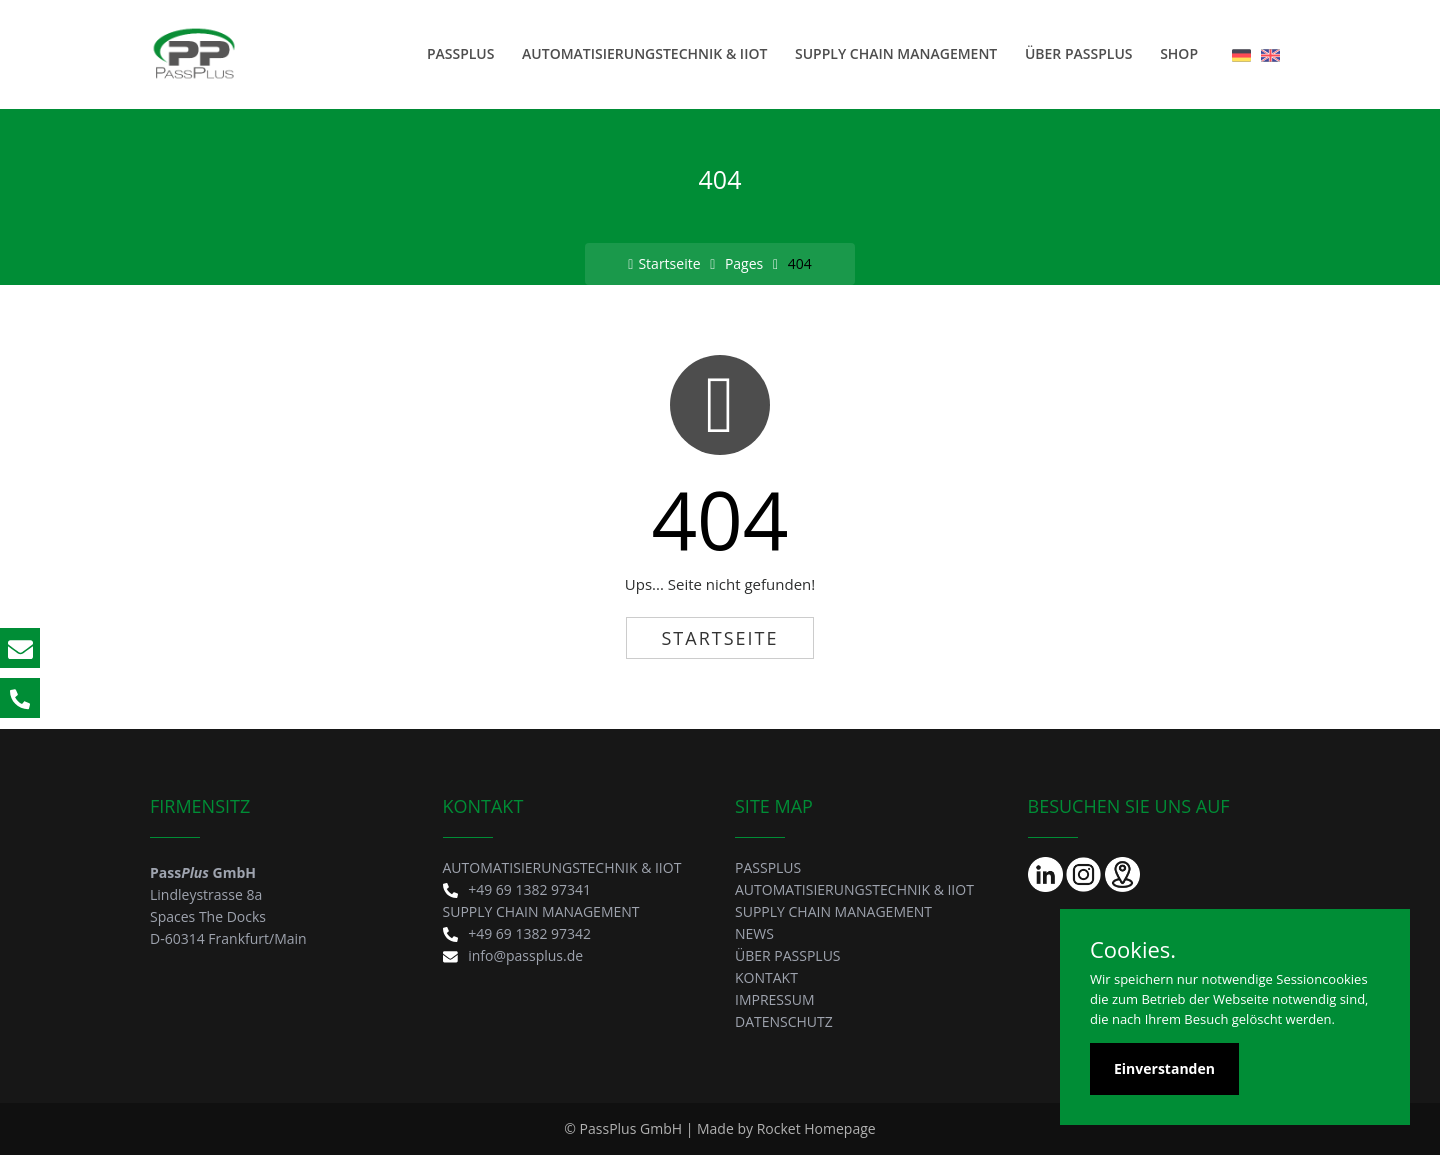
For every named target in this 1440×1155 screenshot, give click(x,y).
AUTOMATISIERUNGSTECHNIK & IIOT (644, 53)
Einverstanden (1164, 1068)
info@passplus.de (513, 955)
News (754, 933)
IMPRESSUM (775, 999)
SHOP (1179, 53)
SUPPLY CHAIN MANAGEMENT (896, 53)
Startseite (664, 263)
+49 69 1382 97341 (517, 889)
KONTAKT (766, 977)
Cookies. (1133, 949)
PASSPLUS (461, 53)
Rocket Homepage (816, 1128)
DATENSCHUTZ (784, 1021)
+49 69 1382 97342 (517, 933)
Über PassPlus (1079, 53)
